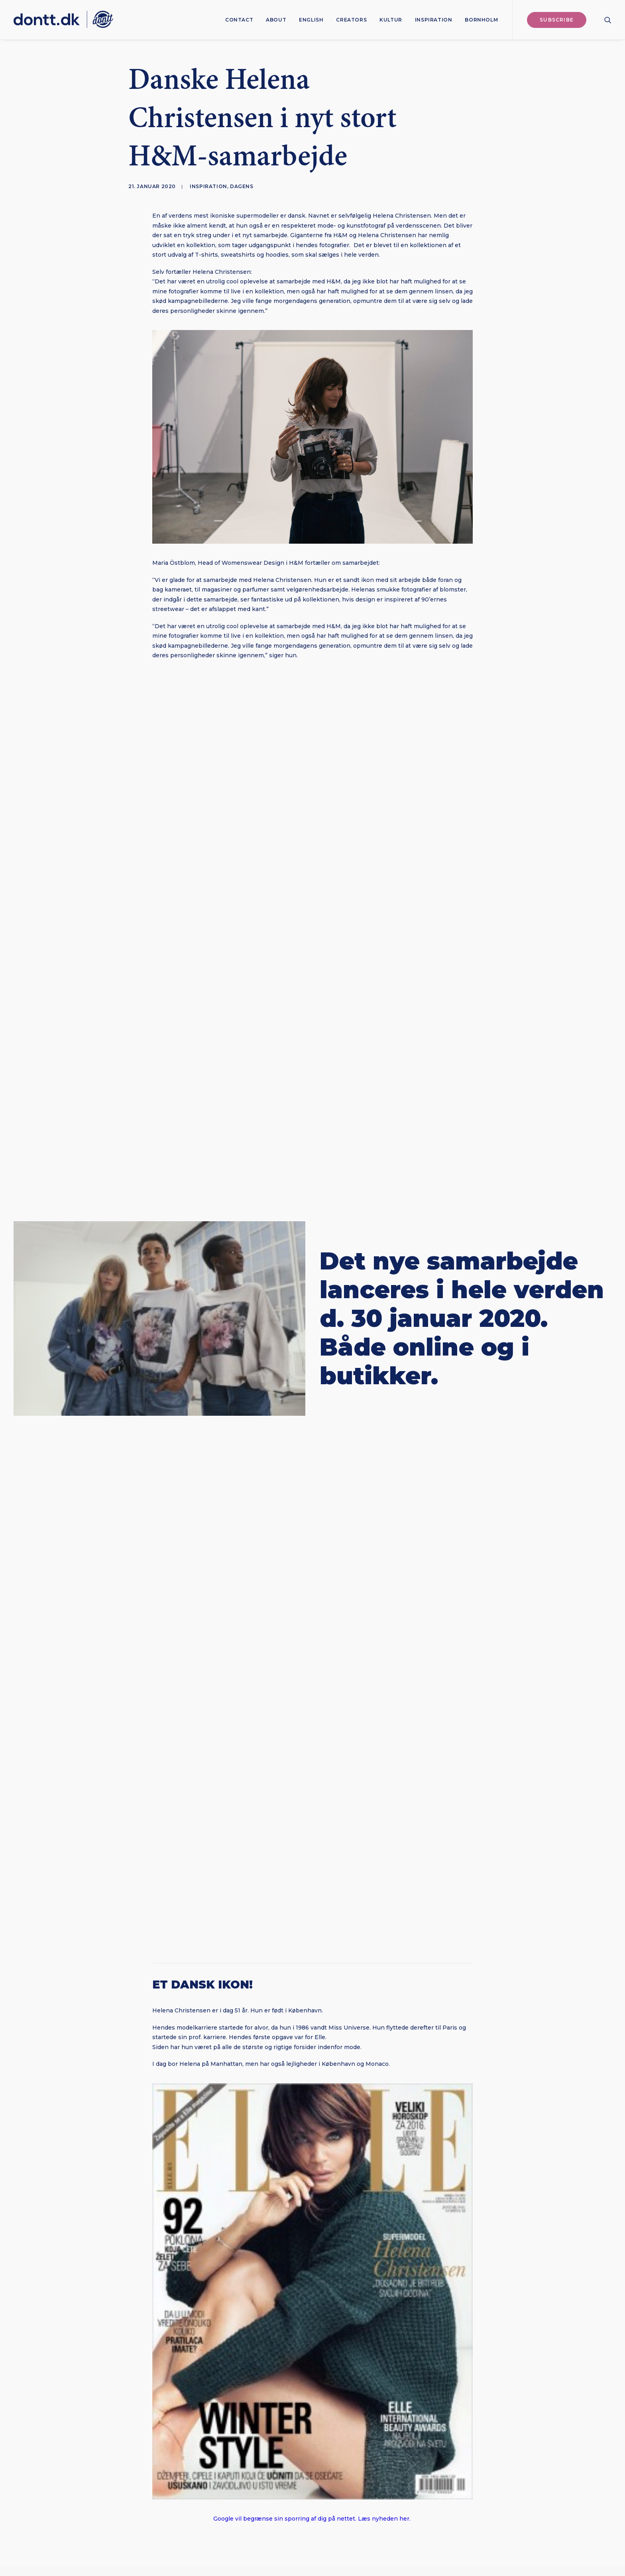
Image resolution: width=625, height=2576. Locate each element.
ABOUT (276, 20)
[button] (607, 19)
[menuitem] (239, 19)
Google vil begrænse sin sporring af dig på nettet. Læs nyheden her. (312, 2518)
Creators (351, 20)
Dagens (242, 186)
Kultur (390, 20)
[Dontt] (63, 20)
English (311, 20)
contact (239, 20)
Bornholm (481, 20)
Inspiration (433, 20)
